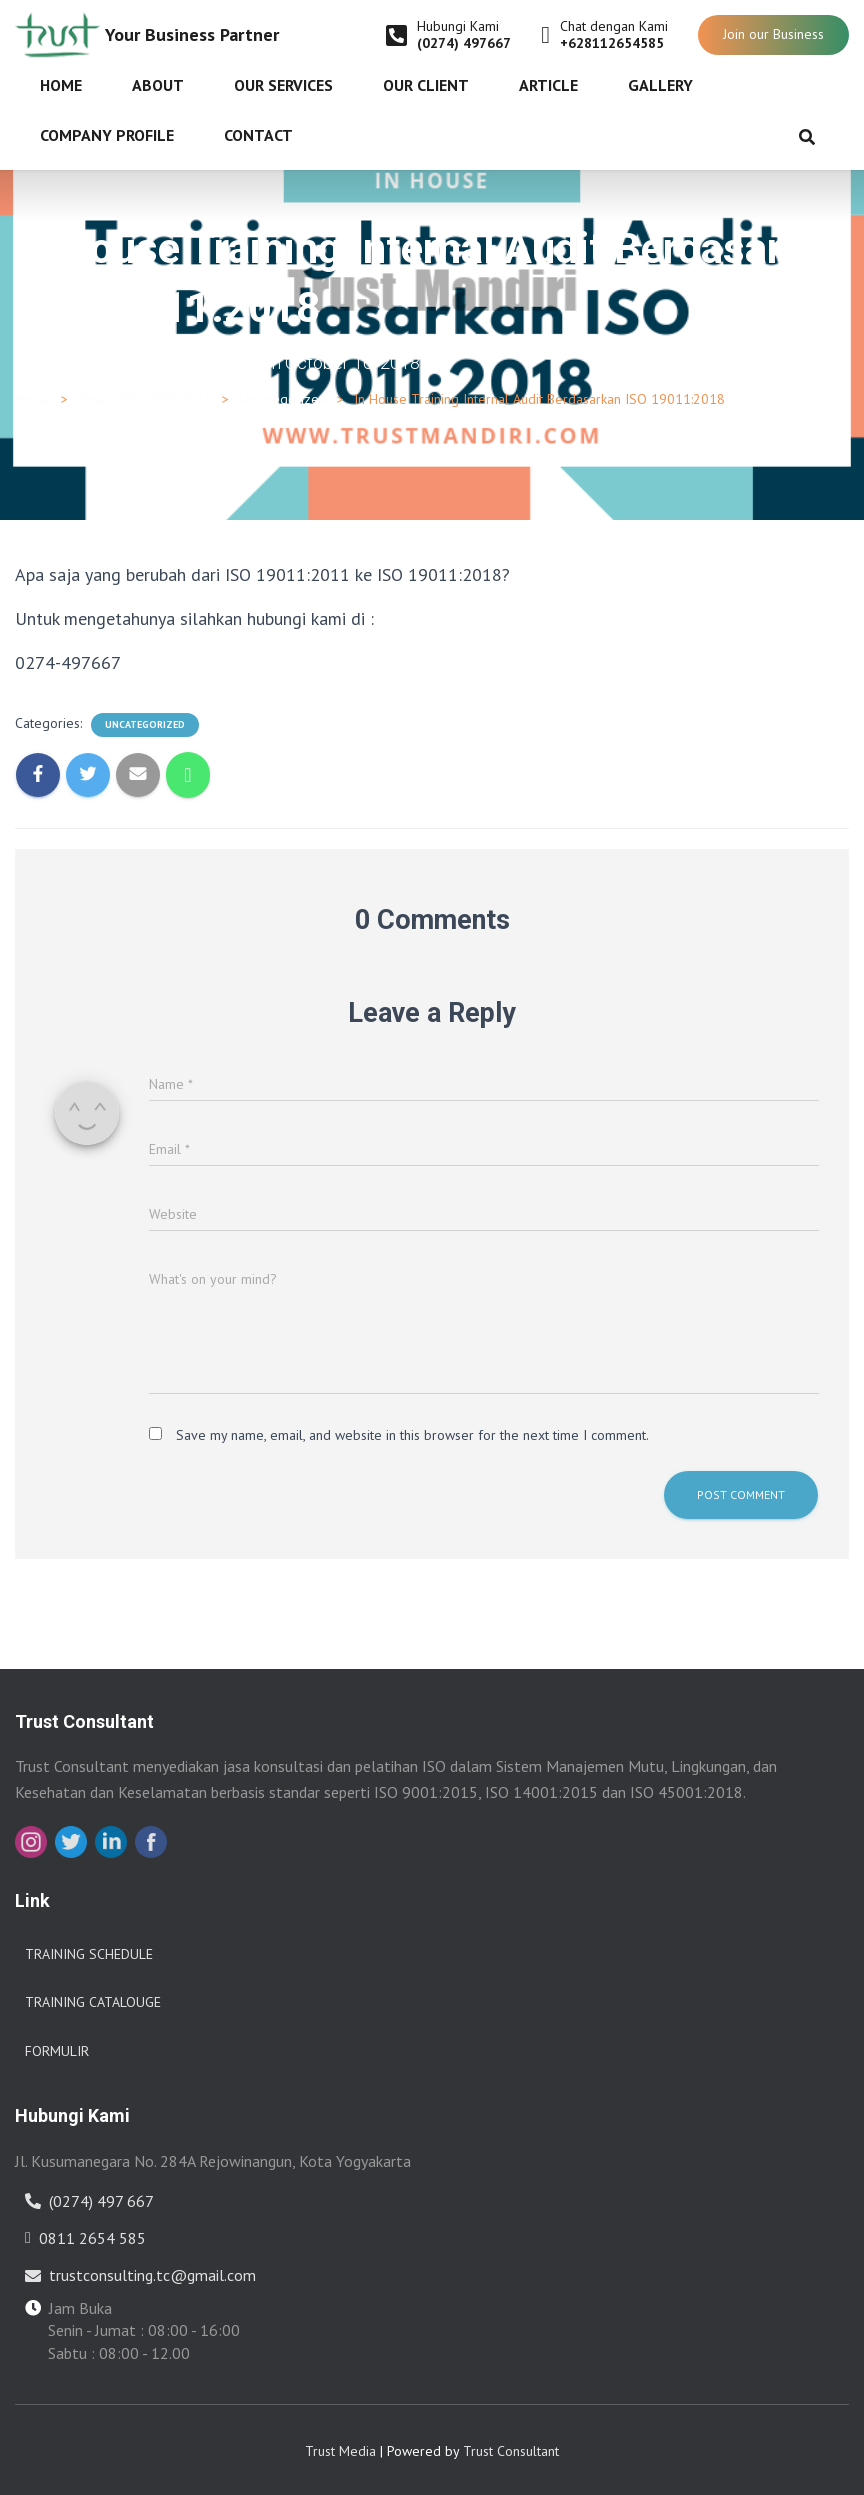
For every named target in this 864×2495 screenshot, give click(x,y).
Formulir (57, 2050)
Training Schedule (89, 1953)
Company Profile (107, 135)
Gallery (660, 85)
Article (548, 85)
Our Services (283, 85)
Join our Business (773, 34)
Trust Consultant (511, 2450)
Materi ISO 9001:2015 (145, 398)
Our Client (426, 85)
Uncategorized (283, 398)
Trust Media (340, 2450)
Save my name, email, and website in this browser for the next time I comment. (412, 1434)
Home (61, 85)
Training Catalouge (93, 2002)
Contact (258, 135)
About (158, 85)
